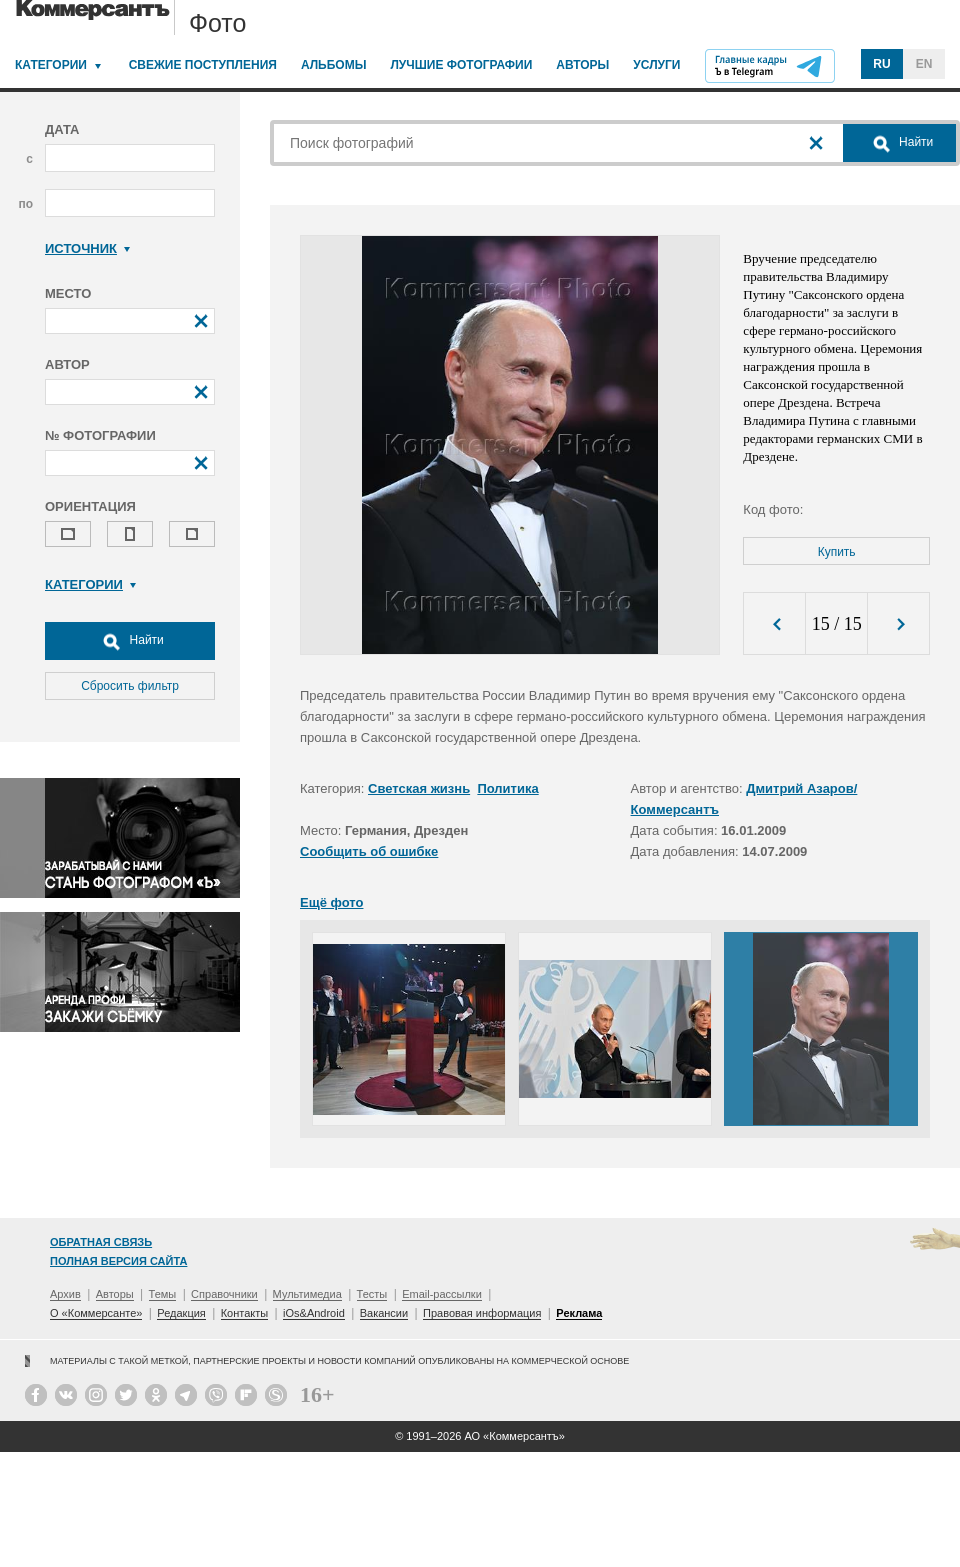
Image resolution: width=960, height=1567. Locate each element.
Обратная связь (101, 1242)
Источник (87, 248)
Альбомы (334, 65)
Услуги (656, 65)
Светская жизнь (419, 788)
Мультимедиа (307, 1294)
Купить (837, 552)
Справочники (224, 1294)
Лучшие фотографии (461, 65)
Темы (163, 1294)
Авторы (582, 65)
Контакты (245, 1313)
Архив (65, 1294)
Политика (507, 788)
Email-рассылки (442, 1294)
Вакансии (384, 1313)
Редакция (181, 1313)
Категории (51, 65)
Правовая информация (482, 1313)
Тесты (372, 1294)
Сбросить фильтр (130, 686)
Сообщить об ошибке (369, 851)
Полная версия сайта (118, 1261)
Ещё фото (331, 902)
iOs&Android (314, 1313)
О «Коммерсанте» (96, 1313)
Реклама (579, 1313)
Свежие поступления (203, 65)
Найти (130, 641)
